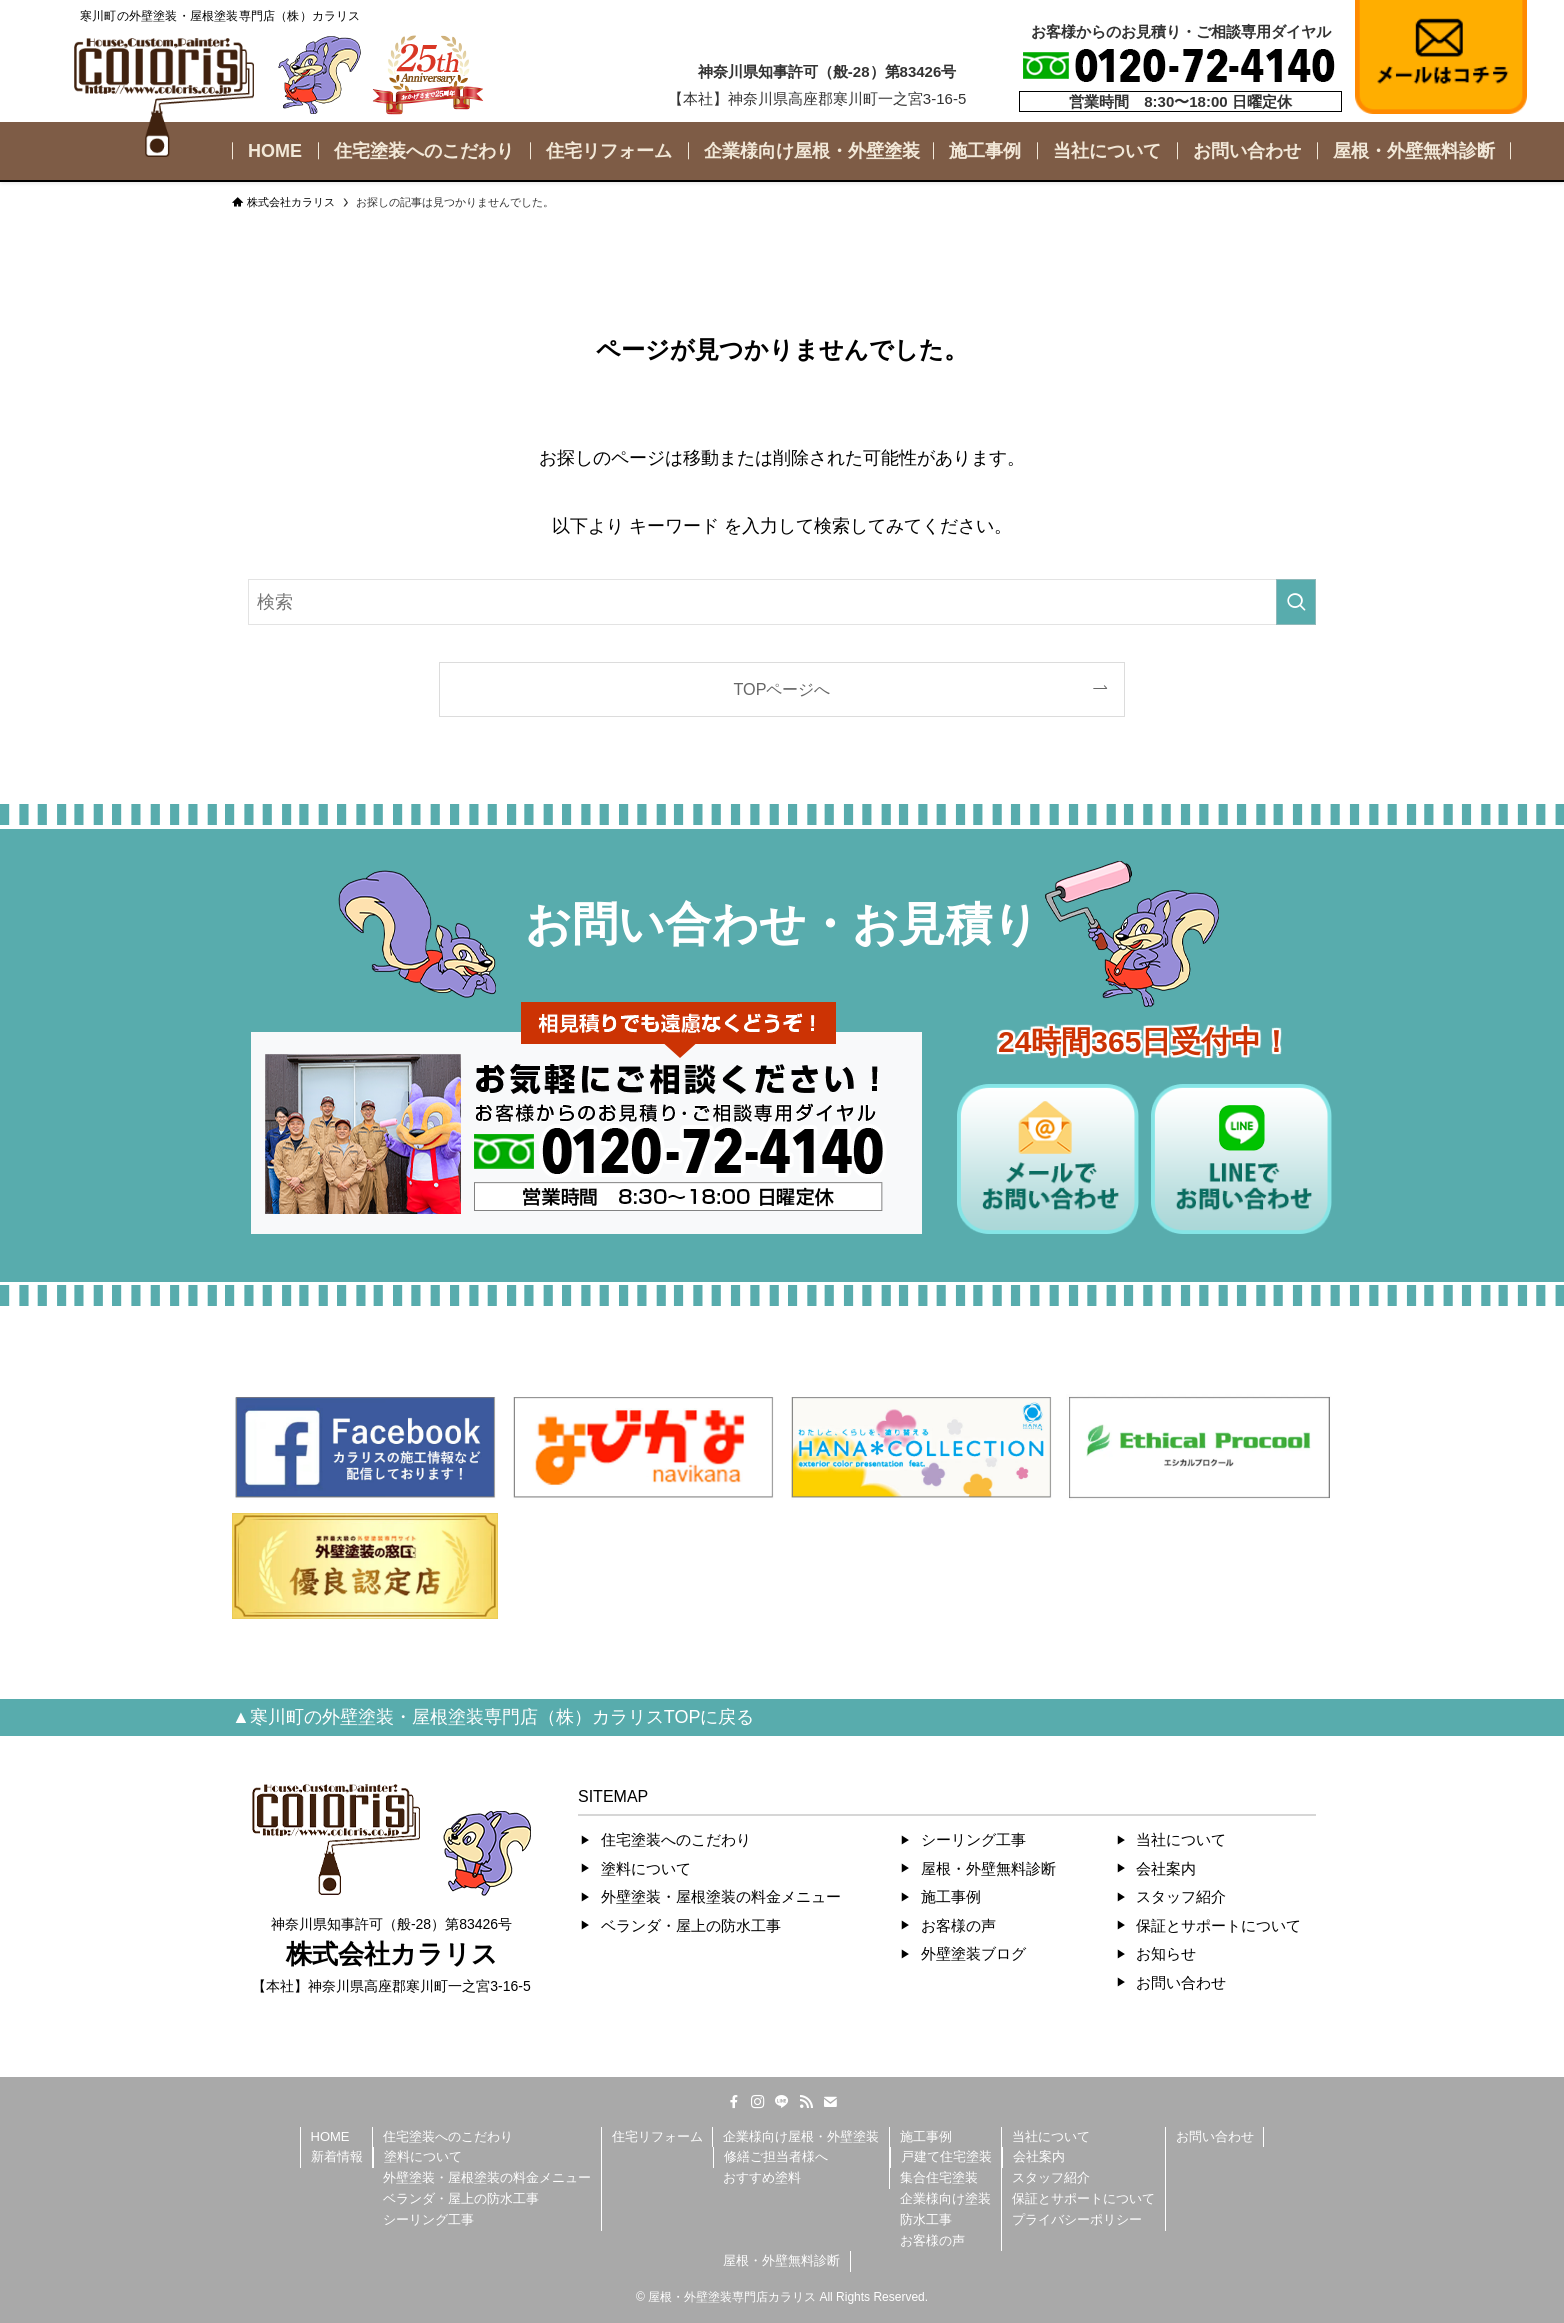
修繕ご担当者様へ (776, 2156)
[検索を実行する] (1296, 602)
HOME (330, 2136)
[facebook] (734, 2102)
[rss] (806, 2102)
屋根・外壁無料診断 (988, 1868)
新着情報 (337, 2156)
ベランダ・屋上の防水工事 (691, 1925)
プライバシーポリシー (1077, 2219)
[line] (782, 2102)
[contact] (830, 2102)
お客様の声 (958, 1925)
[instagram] (758, 2102)
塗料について (646, 1868)
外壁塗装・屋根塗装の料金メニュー (721, 1896)
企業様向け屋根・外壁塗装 (801, 2136)
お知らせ (1166, 1953)
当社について (1181, 1839)
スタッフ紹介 (1181, 1896)
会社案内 (1166, 1868)
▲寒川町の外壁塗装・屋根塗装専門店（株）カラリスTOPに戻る (493, 1717)
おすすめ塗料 (762, 2177)
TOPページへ (782, 689)
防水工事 (926, 2219)
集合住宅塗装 (939, 2177)
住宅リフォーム (657, 2136)
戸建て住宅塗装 (946, 2156)
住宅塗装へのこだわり (676, 1839)
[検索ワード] (782, 602)
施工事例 (951, 1896)
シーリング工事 (973, 1839)
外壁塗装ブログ (973, 1953)
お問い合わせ (1181, 1982)
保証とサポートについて (1218, 1925)
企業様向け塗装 (945, 2198)
